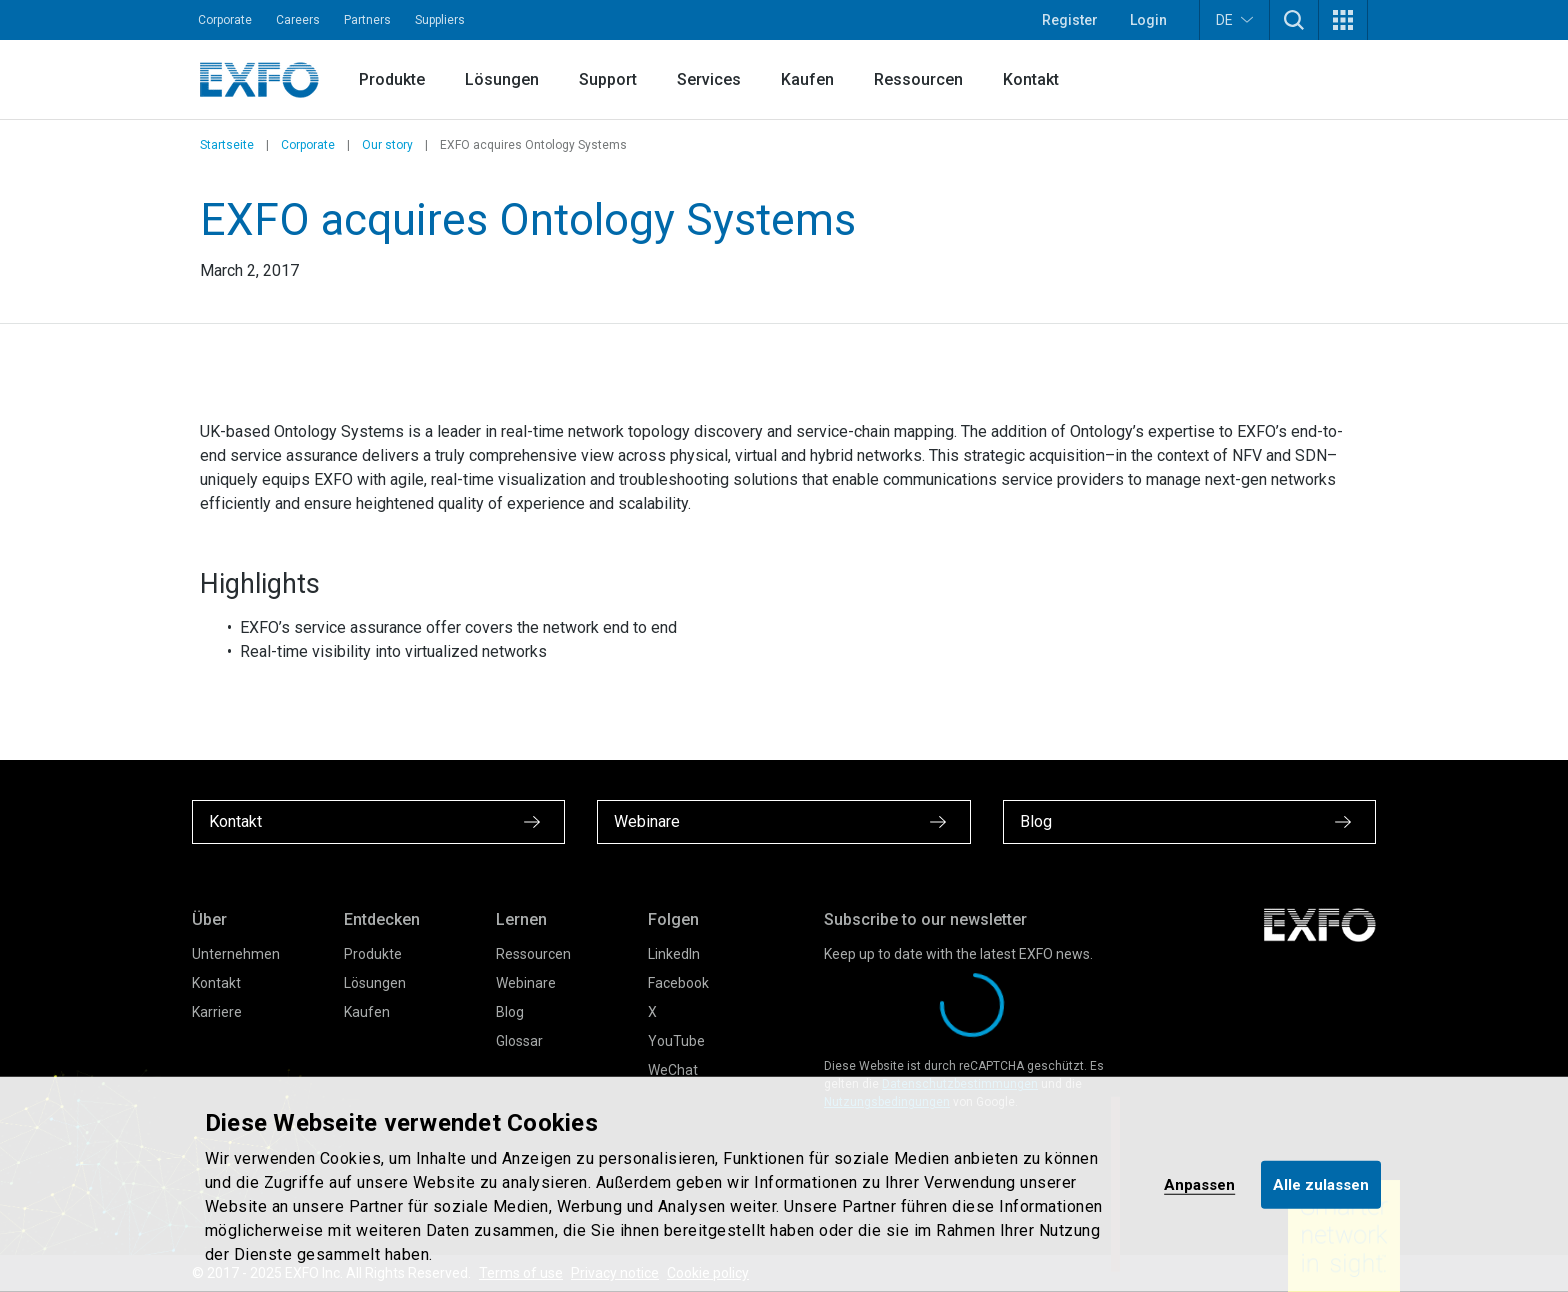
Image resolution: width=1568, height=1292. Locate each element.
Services (709, 79)
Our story (387, 145)
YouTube (676, 1041)
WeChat (673, 1070)
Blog (510, 1012)
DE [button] (1234, 19)
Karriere (217, 1012)
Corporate (225, 20)
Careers (298, 20)
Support (608, 79)
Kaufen (807, 79)
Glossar (519, 1041)
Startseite (227, 145)
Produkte (392, 79)
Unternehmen (236, 954)
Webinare (526, 983)
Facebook (678, 983)
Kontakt (1031, 79)
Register (1070, 20)
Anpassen (1199, 1184)
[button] (1294, 20)
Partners (367, 20)
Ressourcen (918, 79)
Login (1148, 20)
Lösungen (502, 79)
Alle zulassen (1321, 1184)
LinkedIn (674, 954)
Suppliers (440, 20)
